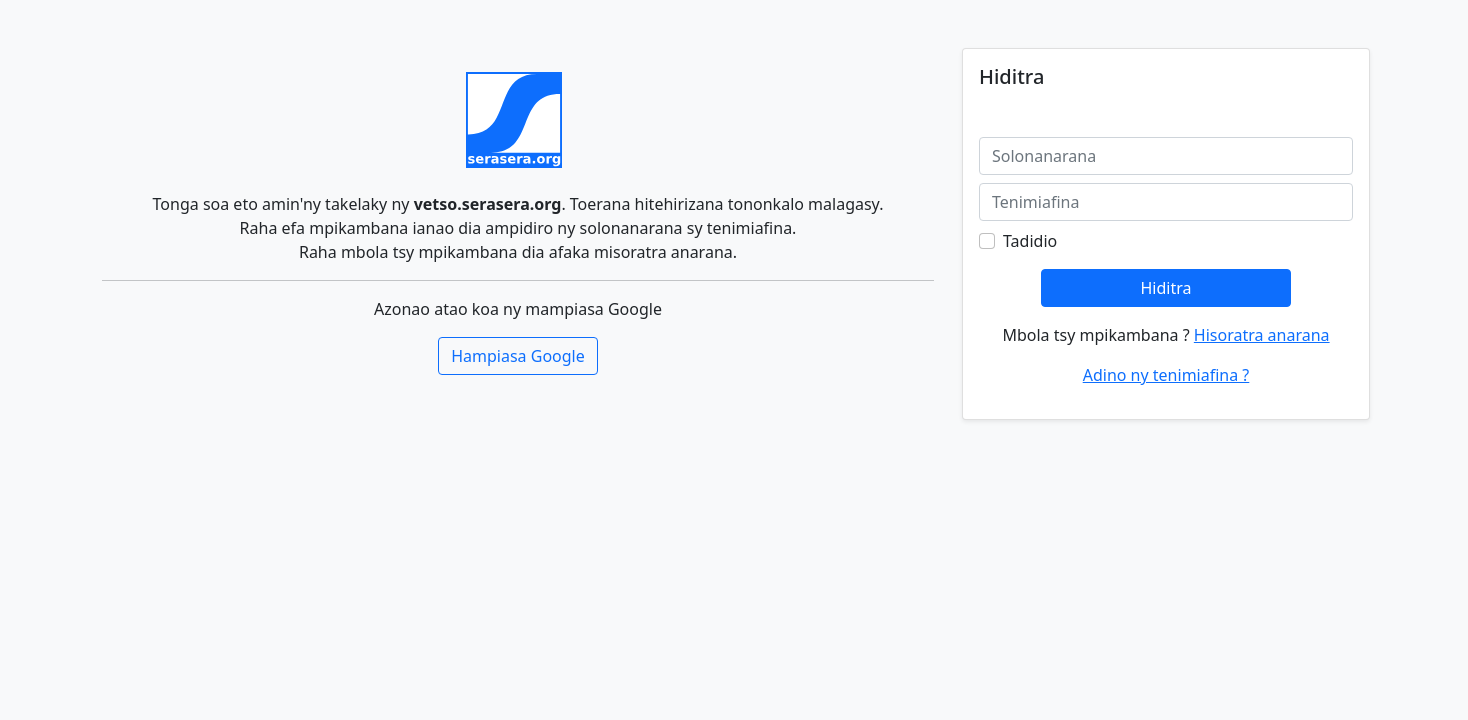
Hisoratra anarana (1262, 335)
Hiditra (1165, 288)
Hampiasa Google (518, 356)
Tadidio (1030, 241)
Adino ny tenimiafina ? (1166, 375)
